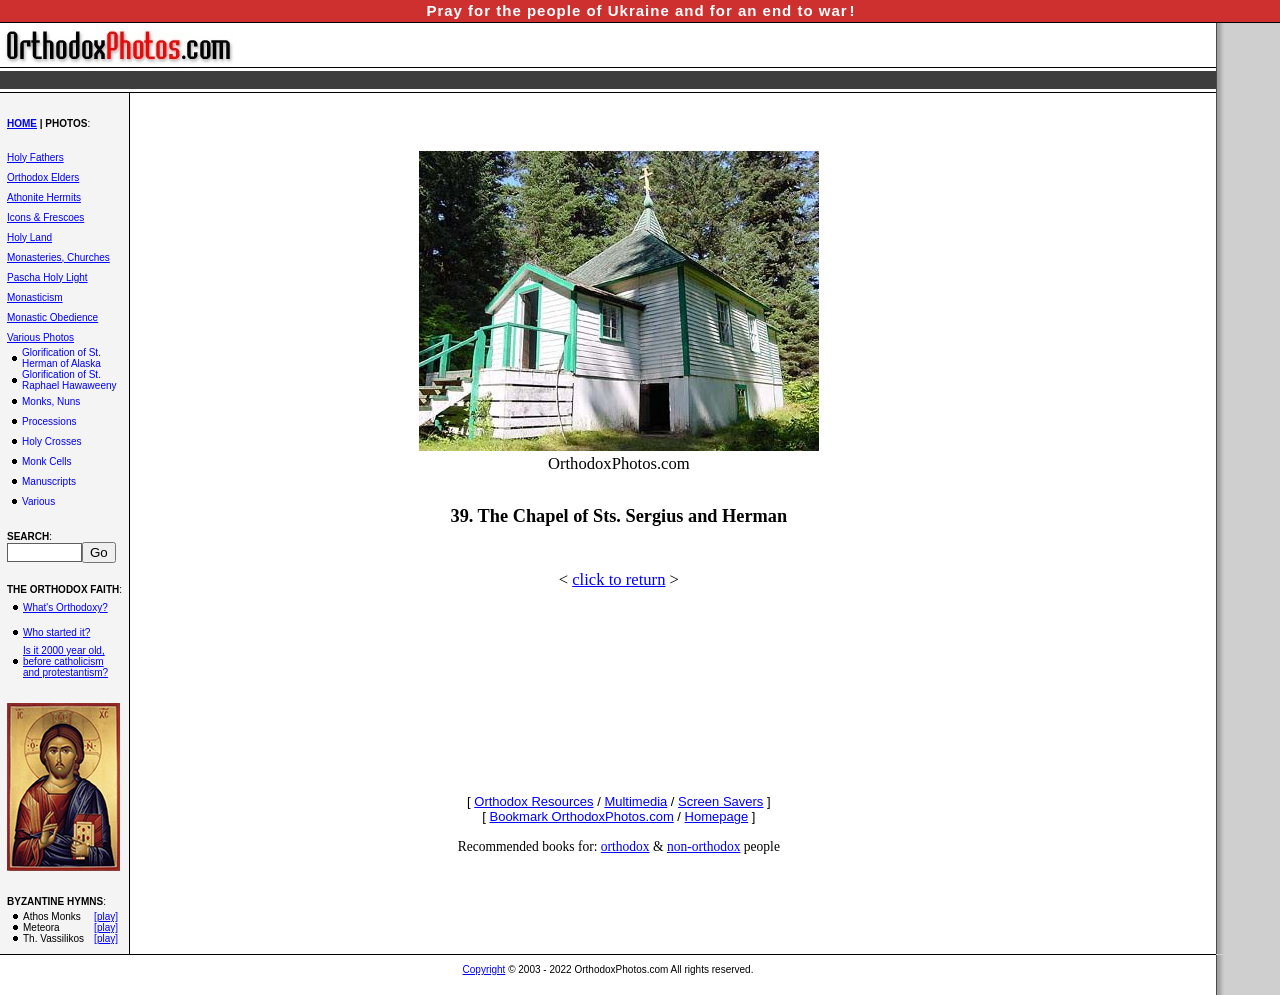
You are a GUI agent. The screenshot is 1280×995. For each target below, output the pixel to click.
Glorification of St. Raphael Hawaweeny (69, 380)
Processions (49, 421)
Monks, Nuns (51, 401)
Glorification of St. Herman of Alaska (61, 358)
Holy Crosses (51, 441)
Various (38, 501)
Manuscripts (49, 481)
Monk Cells (46, 461)
